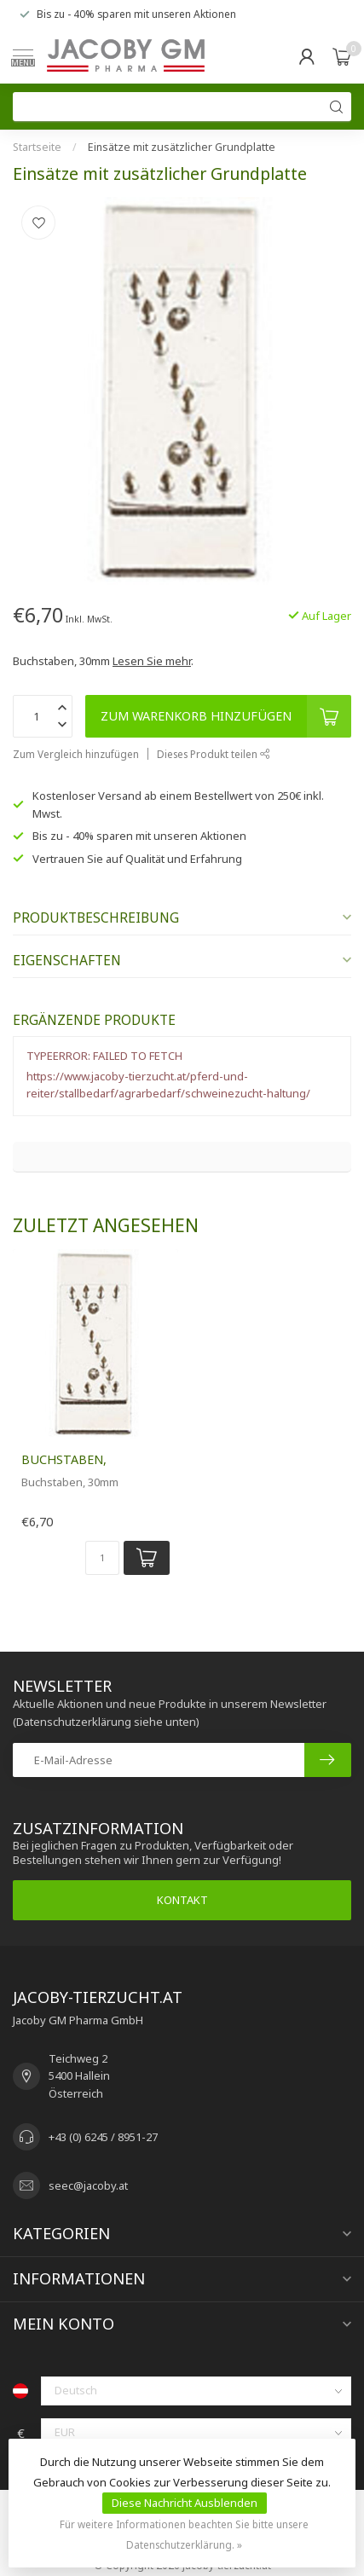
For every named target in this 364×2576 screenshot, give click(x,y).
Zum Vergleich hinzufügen (76, 754)
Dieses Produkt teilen (213, 754)
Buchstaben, (64, 1459)
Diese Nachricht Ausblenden (184, 2502)
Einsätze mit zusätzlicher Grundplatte (181, 147)
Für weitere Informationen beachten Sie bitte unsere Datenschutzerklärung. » (184, 2534)
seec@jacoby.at (88, 2185)
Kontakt (182, 1899)
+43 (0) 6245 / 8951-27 (103, 2137)
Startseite (37, 147)
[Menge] (102, 1558)
